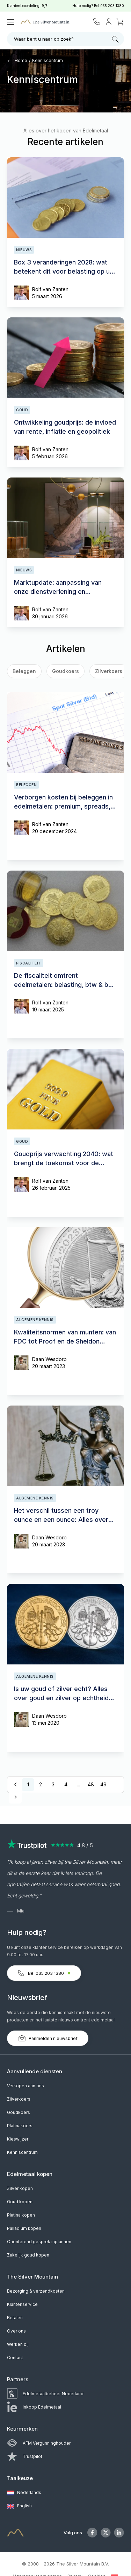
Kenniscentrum (47, 60)
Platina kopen (21, 2215)
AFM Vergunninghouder (39, 2443)
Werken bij (18, 2344)
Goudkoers (65, 671)
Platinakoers (19, 2125)
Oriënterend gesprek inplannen (39, 2241)
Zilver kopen (20, 2188)
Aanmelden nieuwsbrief (48, 2038)
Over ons (16, 2331)
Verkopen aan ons (25, 2085)
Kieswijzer (17, 2139)
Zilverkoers (18, 2099)
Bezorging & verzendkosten (36, 2291)
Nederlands (24, 2492)
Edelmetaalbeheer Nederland (45, 2393)
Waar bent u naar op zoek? (66, 39)
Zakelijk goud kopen (28, 2255)
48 (91, 1784)
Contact (15, 2357)
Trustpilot (24, 2456)
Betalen (15, 2317)
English (19, 2506)
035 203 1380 (112, 6)
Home (17, 60)
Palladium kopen (24, 2228)
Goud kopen (19, 2201)
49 (103, 1784)
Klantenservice (22, 2304)
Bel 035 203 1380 (44, 1973)
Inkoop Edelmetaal (34, 2407)
